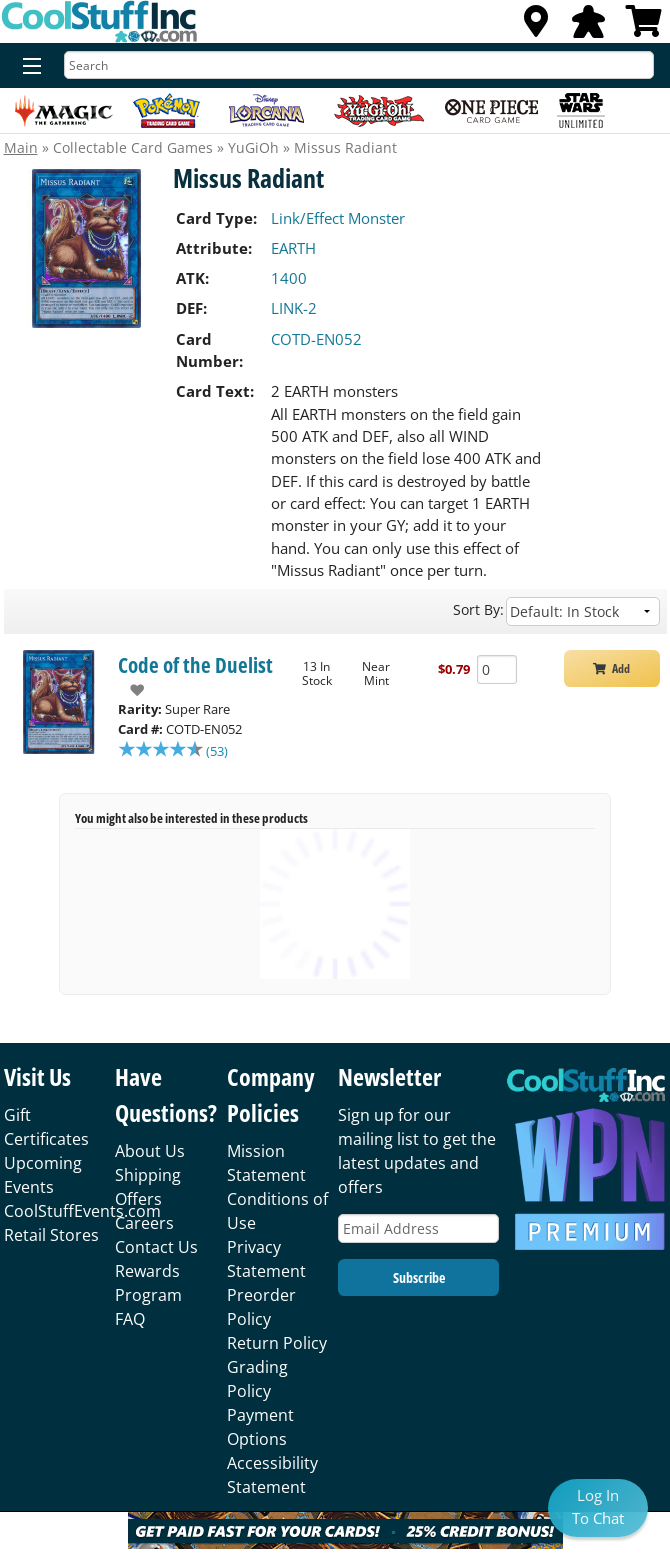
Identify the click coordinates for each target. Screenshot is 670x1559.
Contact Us (156, 1247)
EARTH (293, 248)
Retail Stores (51, 1235)
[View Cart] (644, 27)
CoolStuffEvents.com (82, 1211)
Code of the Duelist (195, 665)
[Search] (359, 65)
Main (21, 147)
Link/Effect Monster (338, 218)
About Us (150, 1151)
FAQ (130, 1319)
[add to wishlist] (131, 690)
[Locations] (536, 27)
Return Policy (277, 1343)
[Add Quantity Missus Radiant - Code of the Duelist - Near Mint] (497, 669)
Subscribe (419, 1277)
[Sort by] (583, 611)
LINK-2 (294, 308)
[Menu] (27, 67)
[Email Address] (418, 1228)
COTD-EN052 (316, 339)
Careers (144, 1223)
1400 (289, 278)
